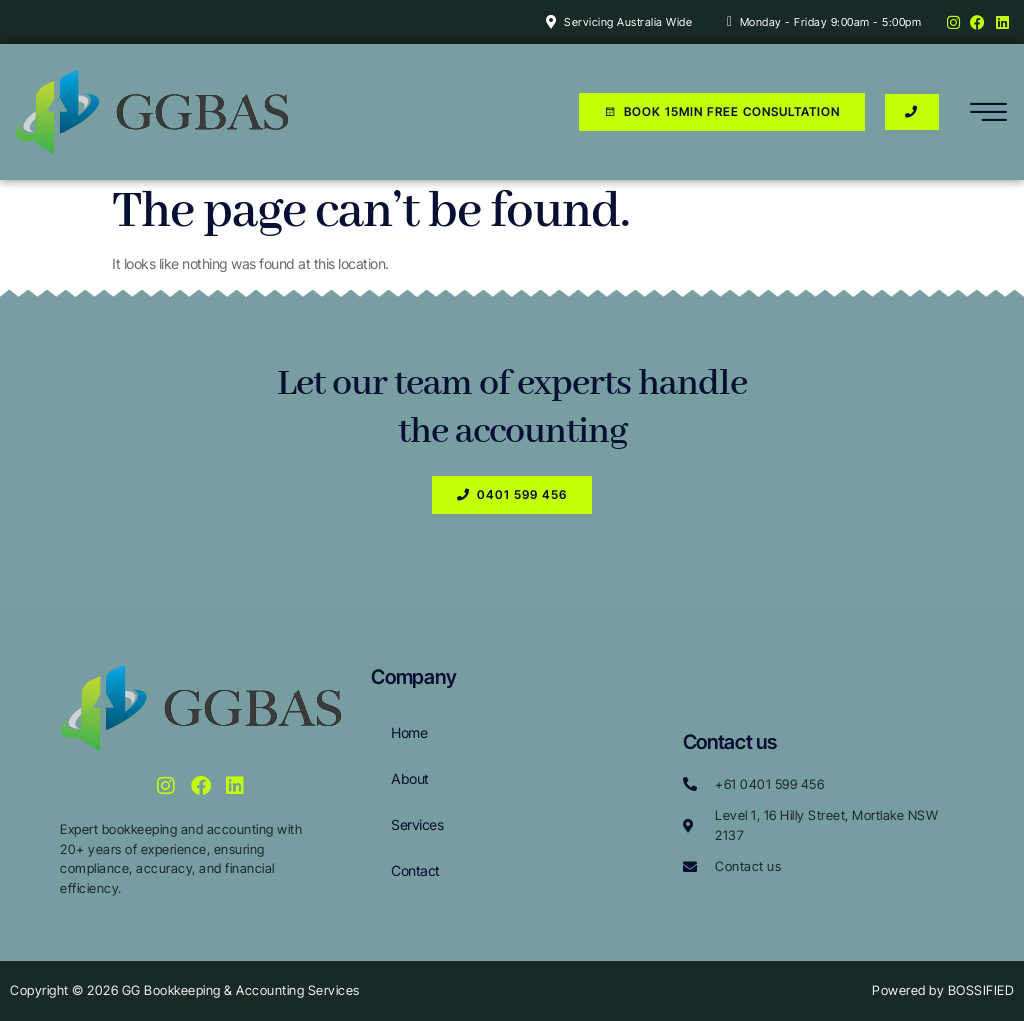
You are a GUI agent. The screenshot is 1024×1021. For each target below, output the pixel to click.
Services (417, 824)
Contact (415, 870)
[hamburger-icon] (989, 115)
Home (409, 732)
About (410, 778)
